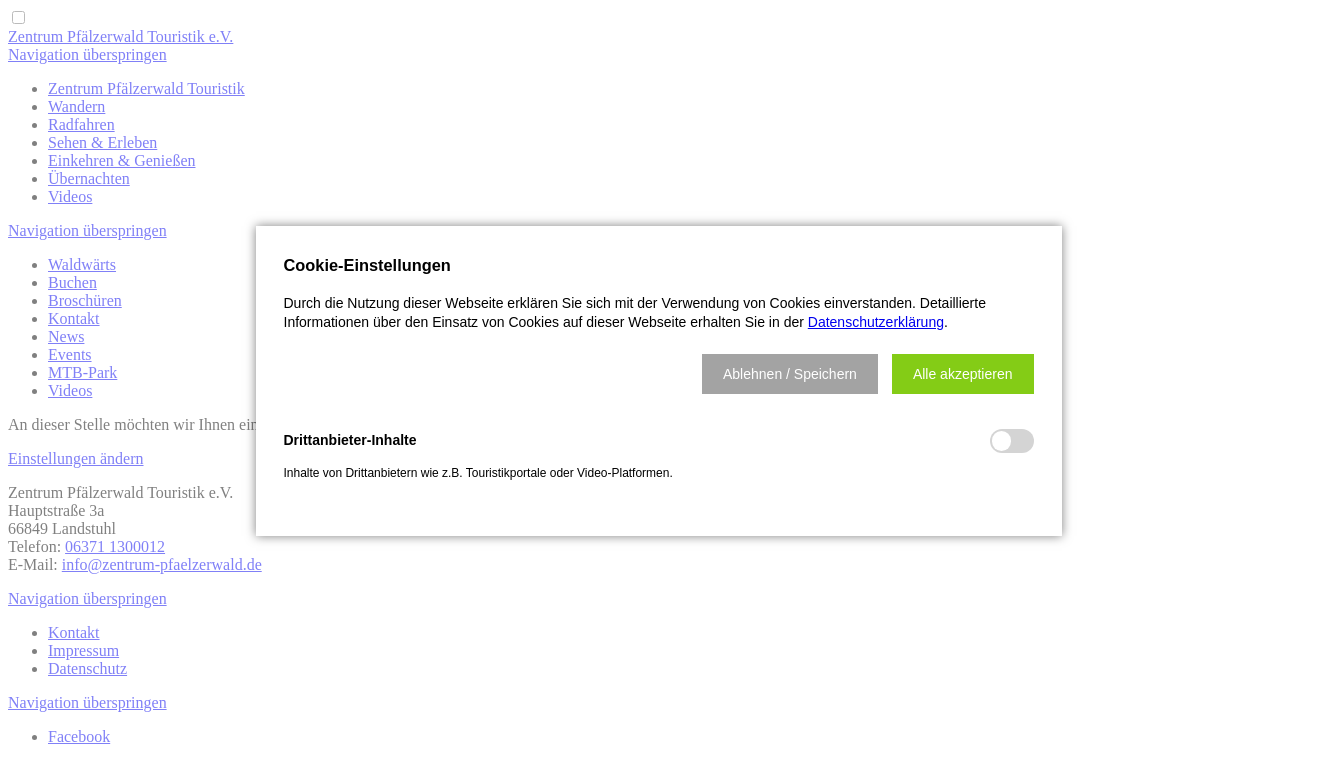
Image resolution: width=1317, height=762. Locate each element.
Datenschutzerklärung (876, 322)
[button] (790, 374)
